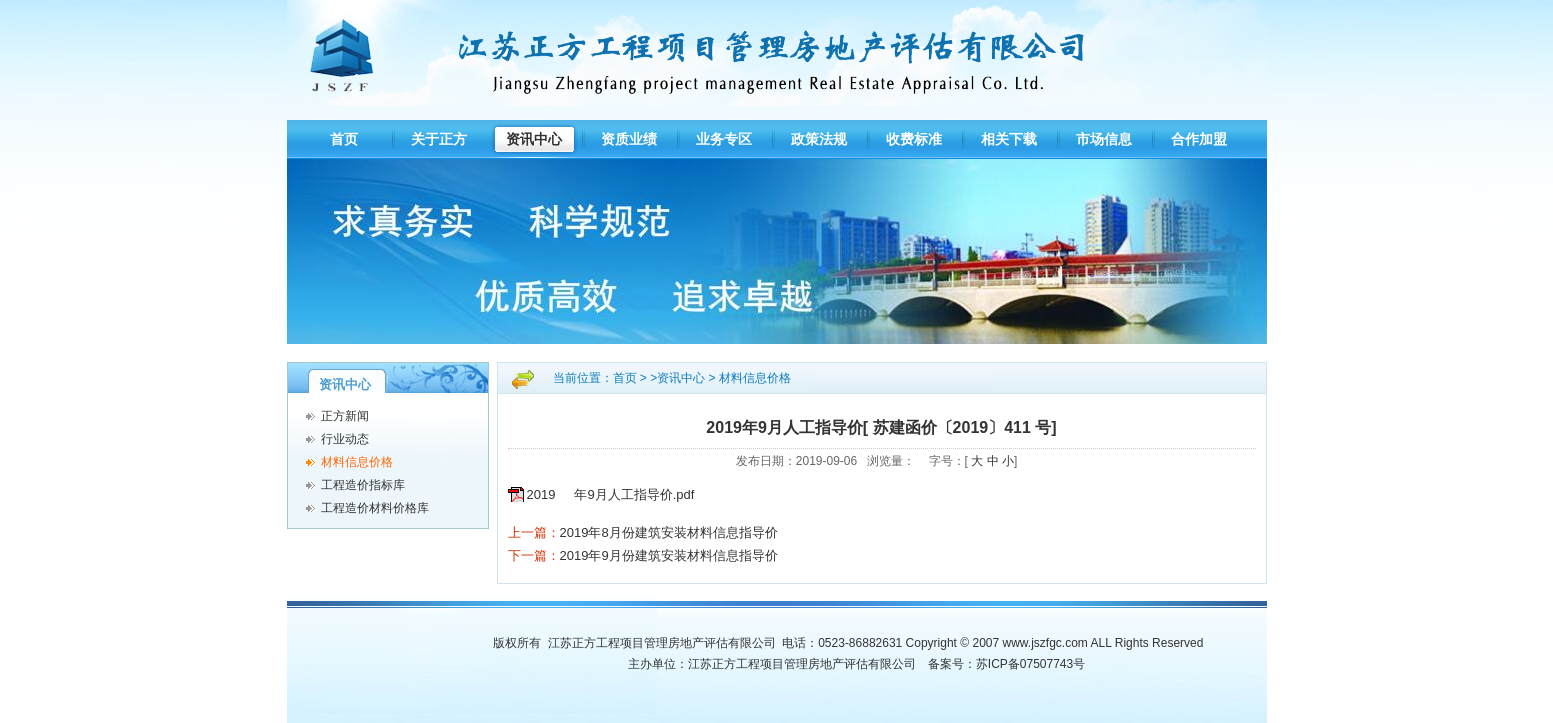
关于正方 (439, 139)
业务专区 (724, 139)
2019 (541, 494)
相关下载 (1009, 139)
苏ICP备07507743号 (1030, 664)
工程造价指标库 (363, 485)
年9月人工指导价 (623, 494)
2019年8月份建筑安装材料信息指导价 (669, 532)
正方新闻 (345, 416)
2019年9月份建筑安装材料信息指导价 (669, 555)
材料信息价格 (357, 462)
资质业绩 (629, 139)
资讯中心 (534, 139)
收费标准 (914, 139)
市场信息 (1104, 139)
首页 (344, 139)
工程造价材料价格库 (375, 508)
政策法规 (819, 139)
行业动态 (345, 439)
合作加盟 (1199, 139)
